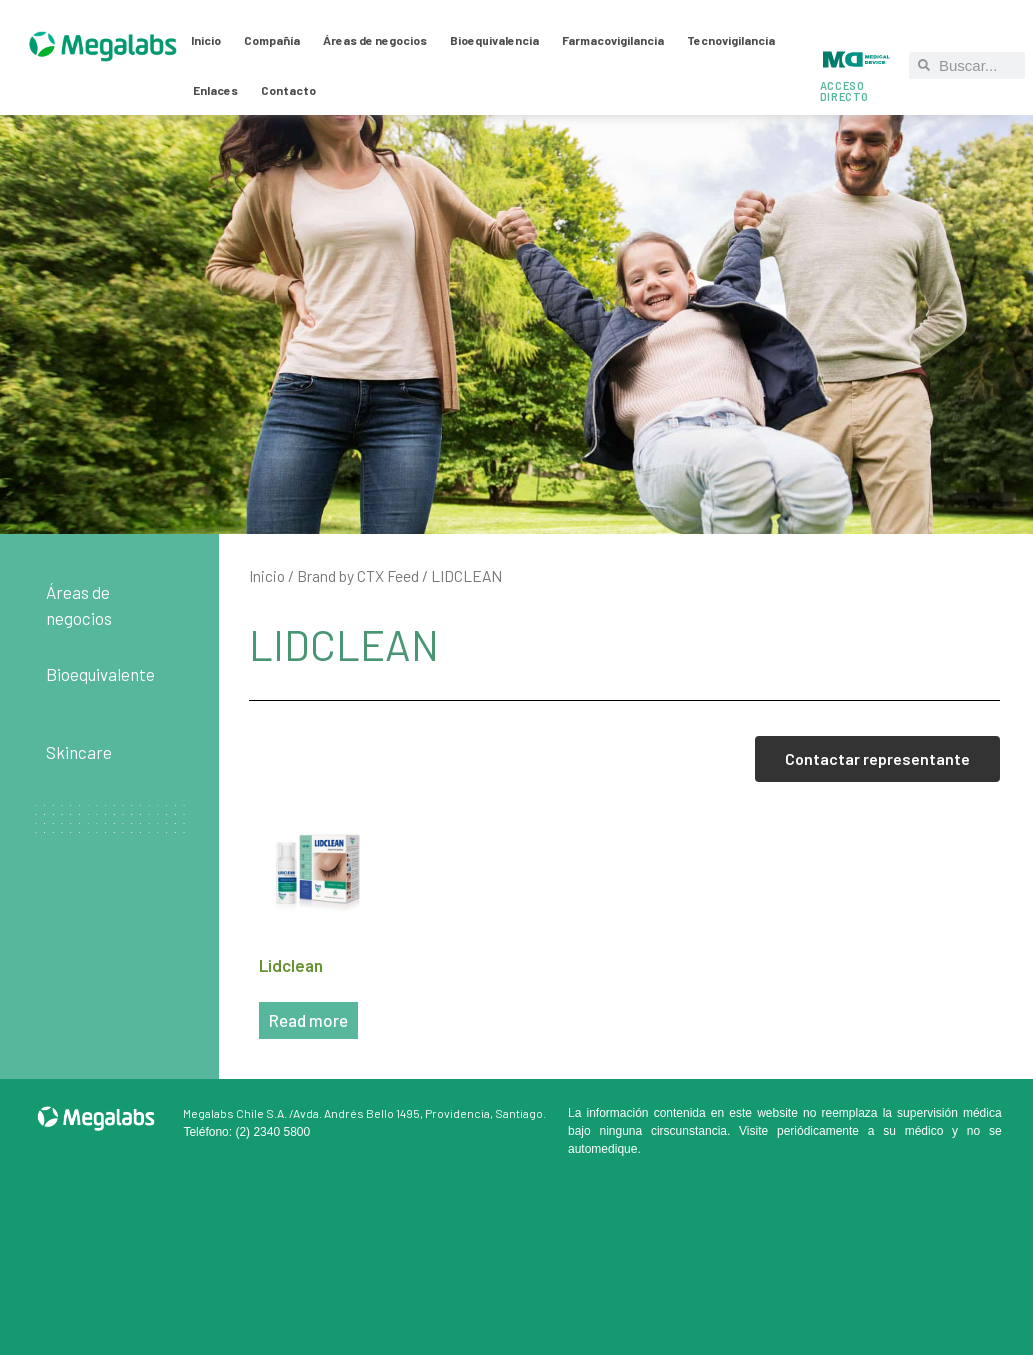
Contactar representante (877, 758)
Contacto (288, 90)
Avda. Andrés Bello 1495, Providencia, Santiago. (419, 1113)
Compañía (272, 40)
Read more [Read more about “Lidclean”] (308, 1020)
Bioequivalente (100, 674)
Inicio (206, 40)
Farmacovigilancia (613, 40)
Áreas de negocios (375, 40)
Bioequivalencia (494, 40)
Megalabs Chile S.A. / (238, 1113)
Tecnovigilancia (731, 40)
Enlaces (215, 90)
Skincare (79, 752)
